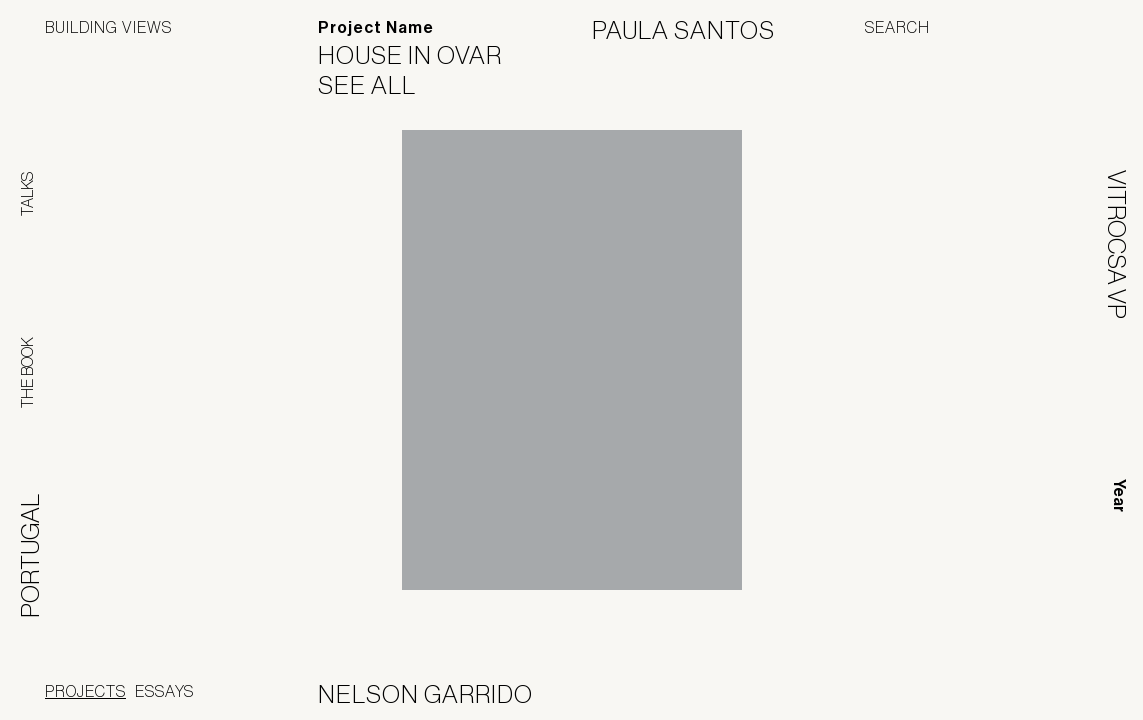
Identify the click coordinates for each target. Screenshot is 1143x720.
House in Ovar (422, 55)
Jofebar (1045, 687)
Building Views (108, 27)
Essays (164, 691)
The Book (27, 372)
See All (379, 85)
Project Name (376, 27)
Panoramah (917, 694)
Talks (27, 194)
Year (1119, 495)
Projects (85, 691)
